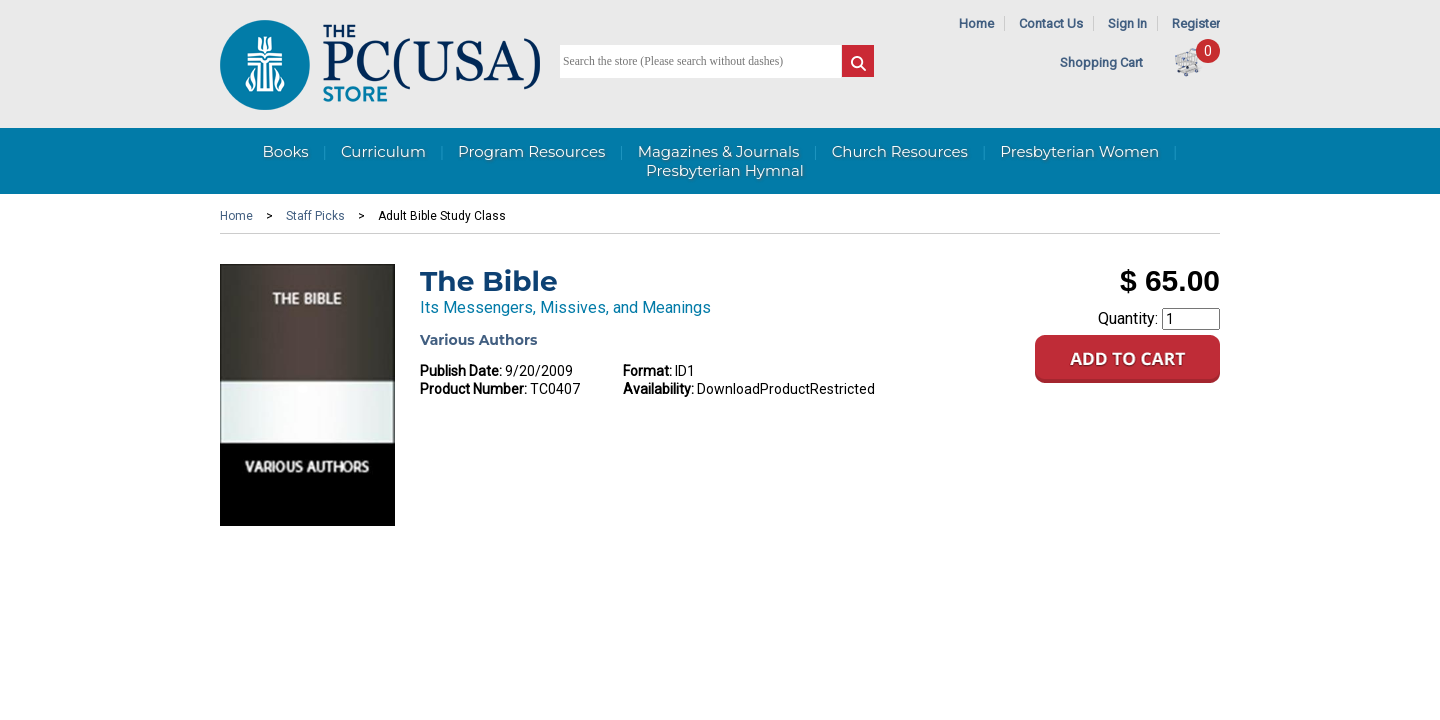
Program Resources (531, 151)
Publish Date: (461, 371)
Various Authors (478, 340)
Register (1196, 23)
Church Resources (900, 151)
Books (285, 151)
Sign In (1127, 23)
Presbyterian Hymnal (725, 170)
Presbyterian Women (1079, 151)
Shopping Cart (1101, 62)
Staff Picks (315, 216)
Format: (647, 371)
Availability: (658, 389)
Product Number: (473, 389)
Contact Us (1051, 23)
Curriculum (383, 151)
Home (976, 23)
